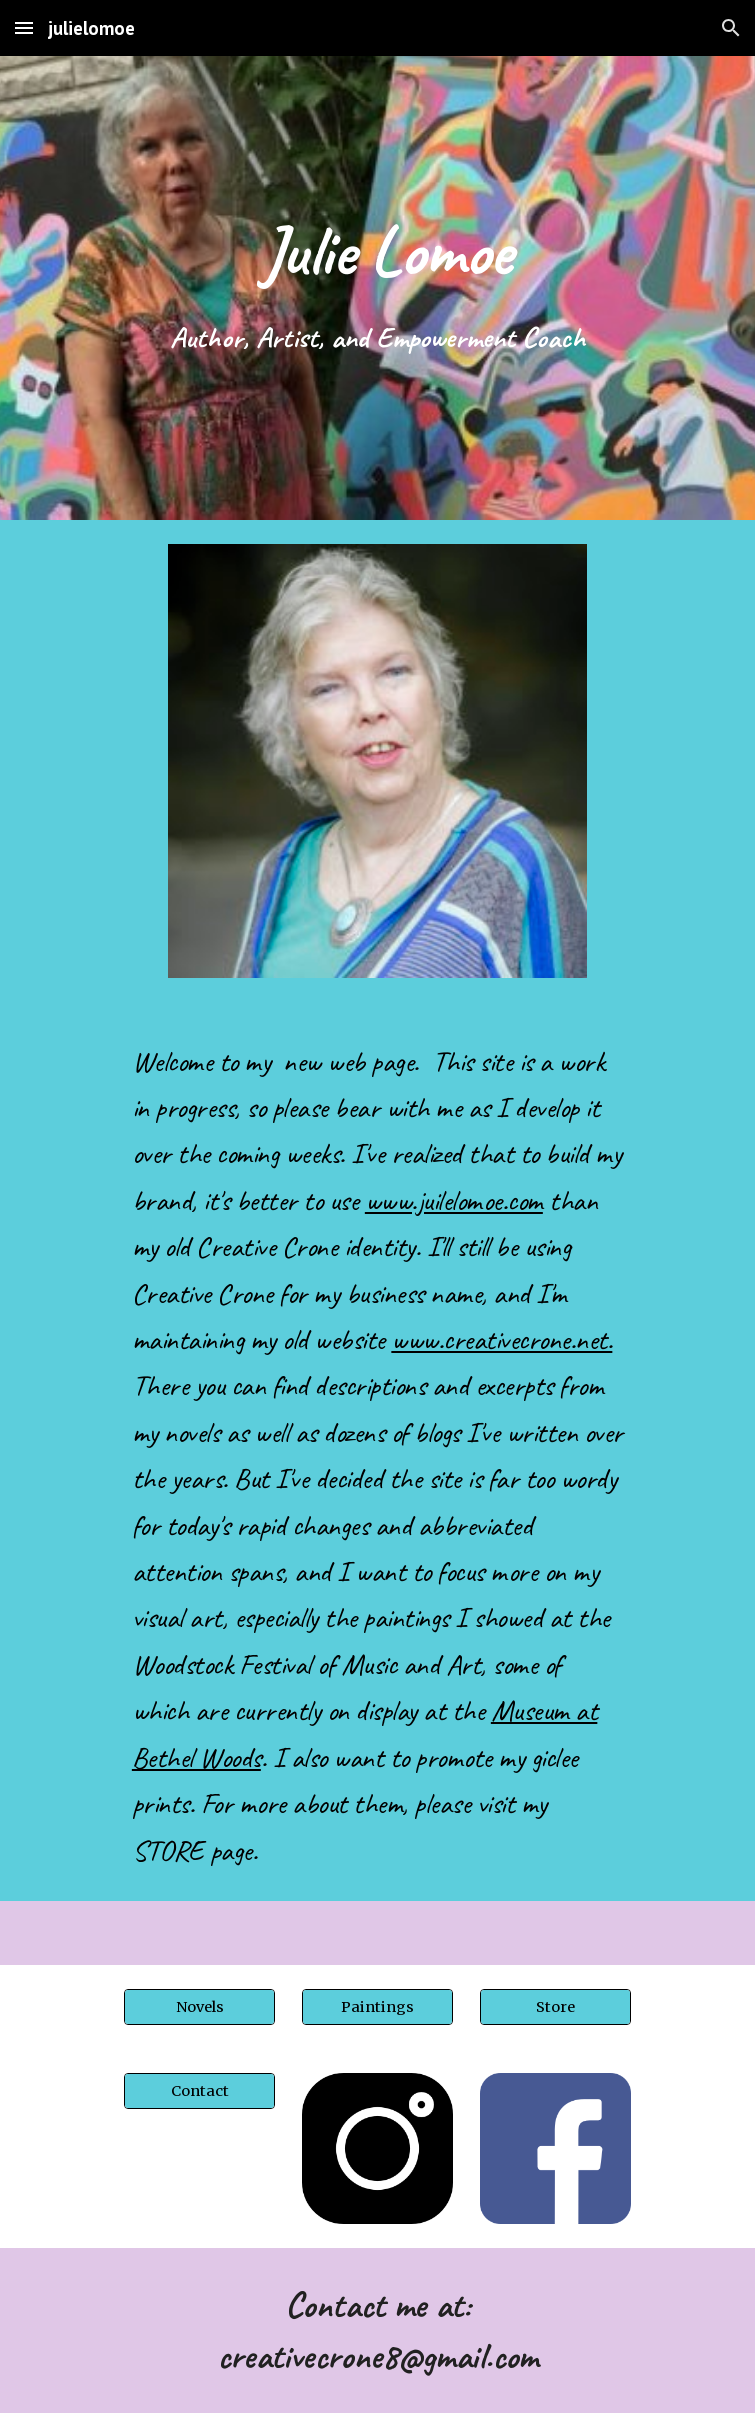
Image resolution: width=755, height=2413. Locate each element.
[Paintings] (377, 2006)
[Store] (555, 2006)
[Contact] (199, 2090)
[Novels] (199, 2006)
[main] (377, 250)
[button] (24, 27)
